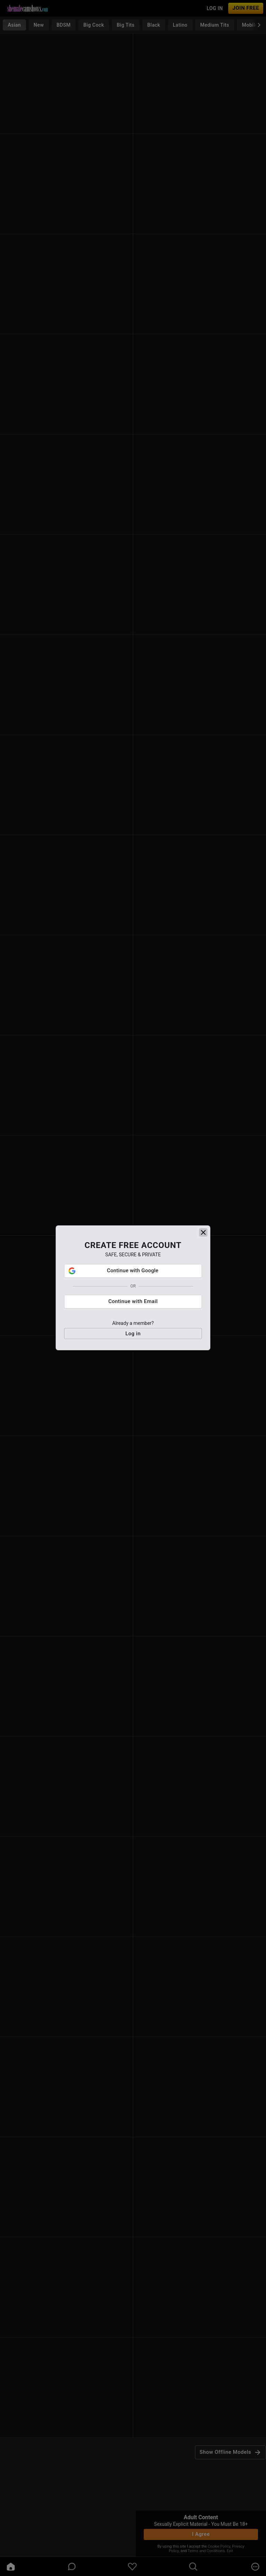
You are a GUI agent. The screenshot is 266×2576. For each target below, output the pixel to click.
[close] (203, 1285)
